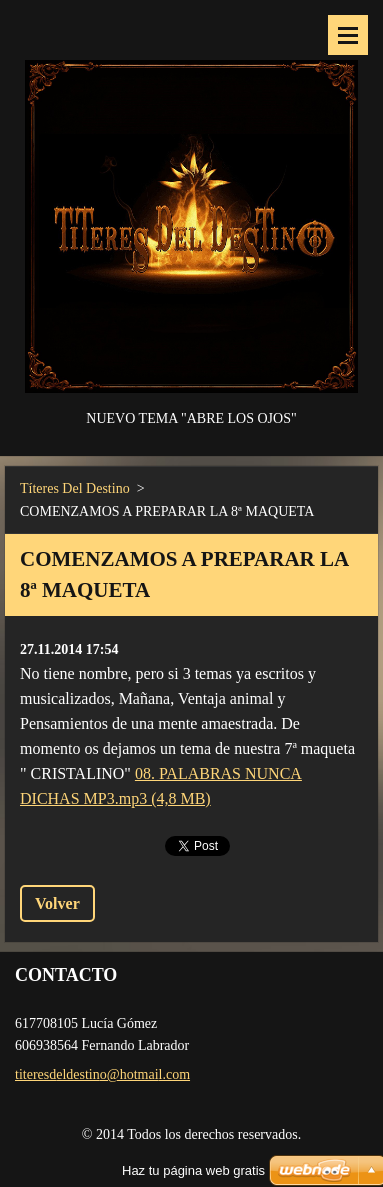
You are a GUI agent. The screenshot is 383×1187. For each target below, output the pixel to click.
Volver (57, 903)
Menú (348, 35)
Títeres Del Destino (75, 488)
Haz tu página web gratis (193, 1170)
